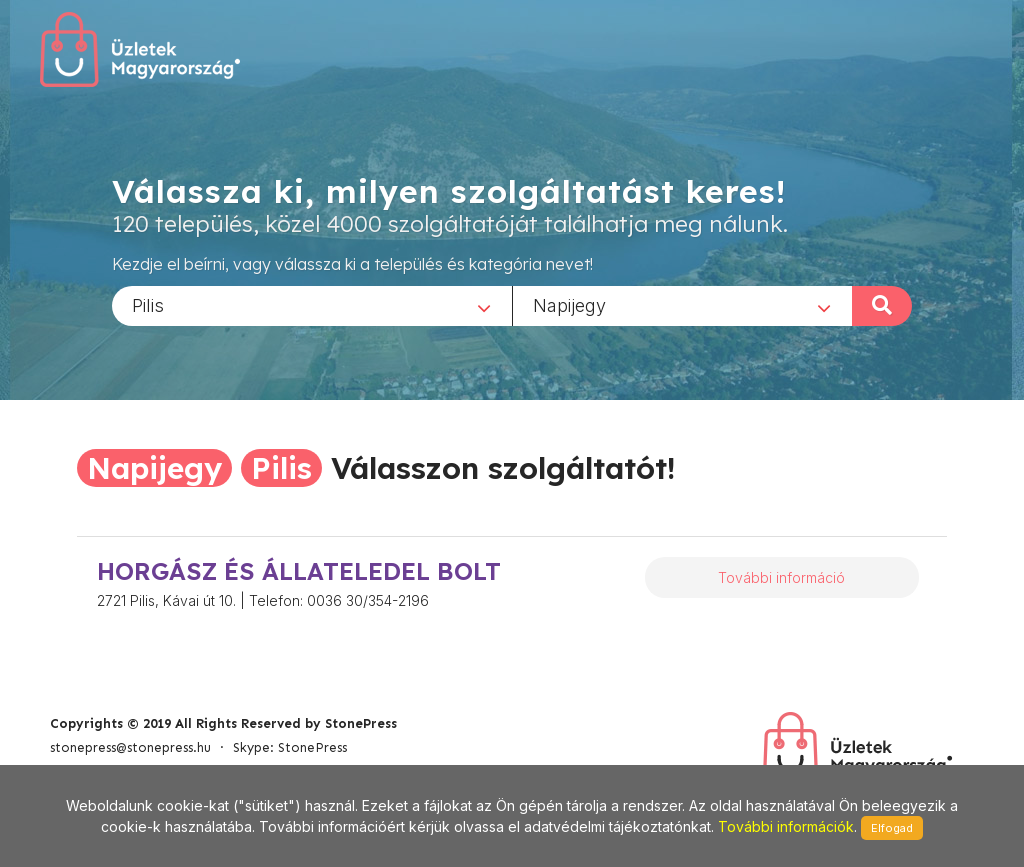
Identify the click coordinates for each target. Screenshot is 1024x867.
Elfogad (892, 828)
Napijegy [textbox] (569, 304)
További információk (786, 826)
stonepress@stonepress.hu (130, 747)
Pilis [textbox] (148, 304)
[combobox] (312, 305)
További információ (781, 577)
